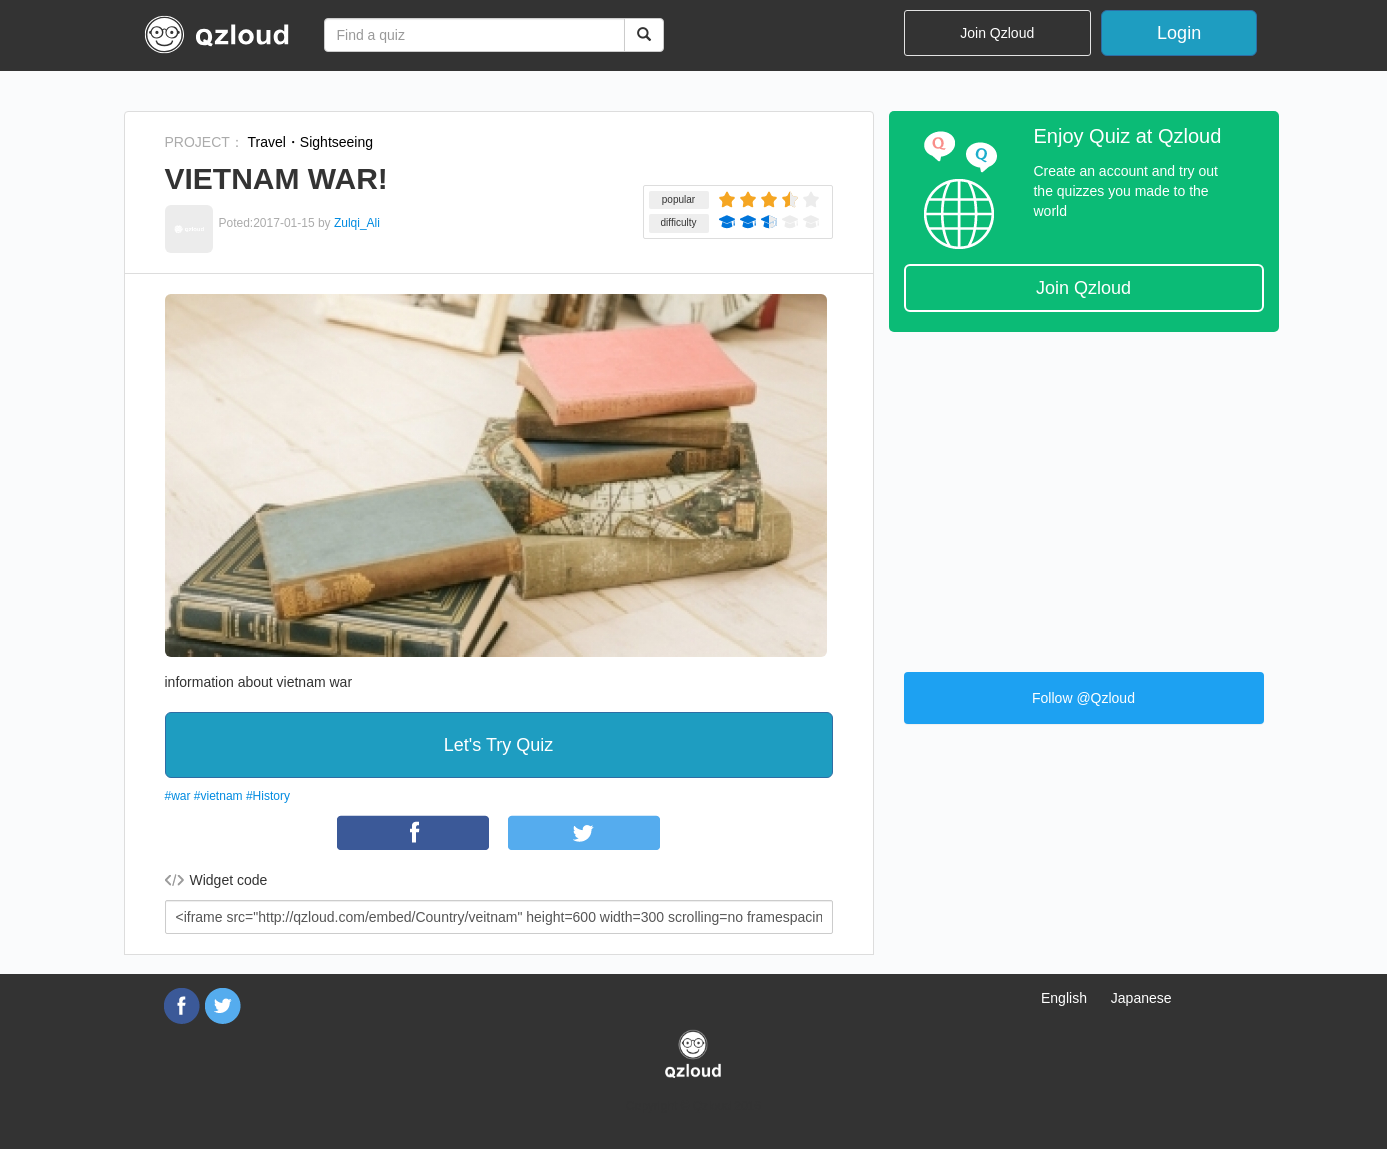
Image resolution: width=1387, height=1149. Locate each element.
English (1064, 998)
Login (1179, 33)
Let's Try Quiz (498, 745)
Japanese (1141, 998)
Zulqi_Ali (357, 223)
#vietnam (218, 796)
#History (268, 796)
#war (178, 796)
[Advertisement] (1084, 492)
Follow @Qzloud (1083, 698)
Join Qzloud (997, 33)
